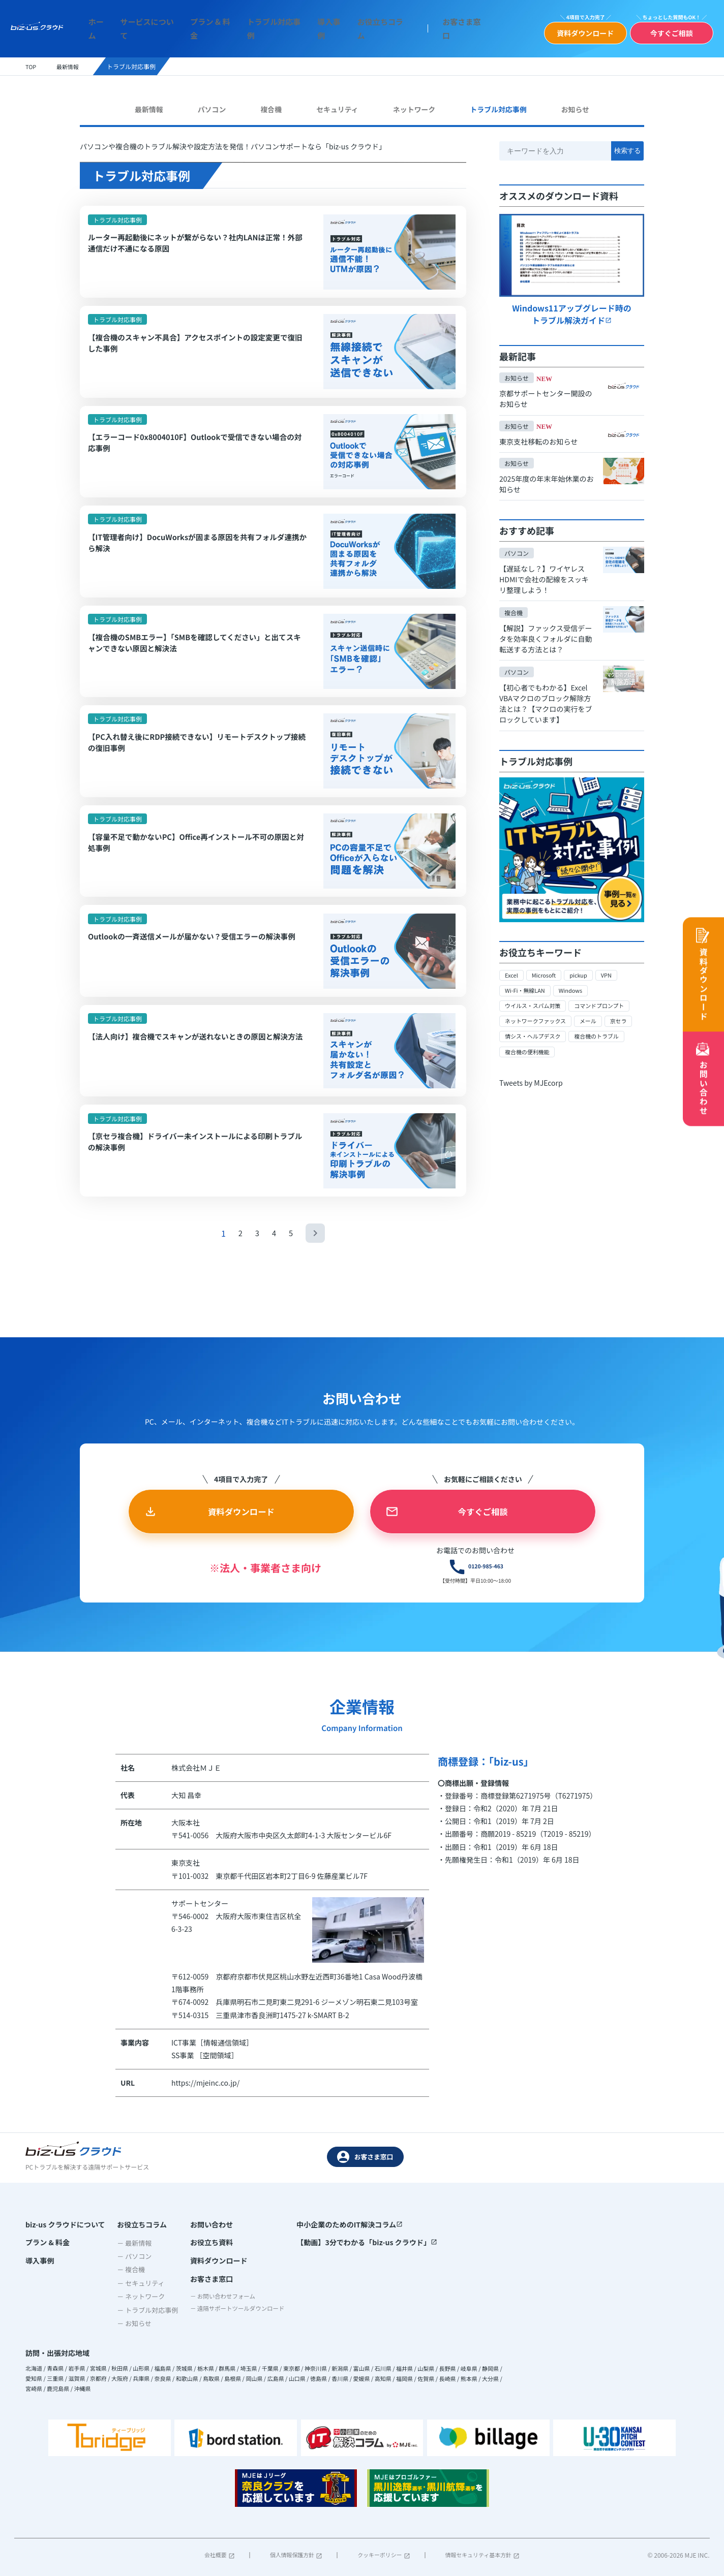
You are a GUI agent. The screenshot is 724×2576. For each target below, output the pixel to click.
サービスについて (149, 25)
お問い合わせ (203, 2259)
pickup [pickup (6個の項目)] (582, 967)
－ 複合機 (127, 2304)
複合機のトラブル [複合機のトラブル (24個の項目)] (604, 1028)
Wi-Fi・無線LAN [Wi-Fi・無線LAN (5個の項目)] (527, 982)
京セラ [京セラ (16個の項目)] (627, 1013)
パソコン (212, 103)
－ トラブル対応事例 (143, 2344)
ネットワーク (410, 103)
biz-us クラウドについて (65, 2259)
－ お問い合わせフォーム (219, 2334)
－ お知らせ (130, 2358)
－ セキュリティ (136, 2318)
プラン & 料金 (205, 25)
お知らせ (573, 103)
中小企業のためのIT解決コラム (350, 2259)
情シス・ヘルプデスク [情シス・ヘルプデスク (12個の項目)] (535, 1028)
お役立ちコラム (356, 25)
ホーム (104, 25)
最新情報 (151, 103)
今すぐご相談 (664, 30)
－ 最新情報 (130, 2277)
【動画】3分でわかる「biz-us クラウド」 (367, 2278)
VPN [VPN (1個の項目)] (612, 967)
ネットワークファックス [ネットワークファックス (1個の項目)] (538, 1013)
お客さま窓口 (430, 25)
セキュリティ (334, 103)
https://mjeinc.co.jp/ (205, 2118)
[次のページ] (316, 1263)
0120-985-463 (436, 1599)
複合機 (269, 103)
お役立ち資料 (203, 2278)
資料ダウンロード (580, 30)
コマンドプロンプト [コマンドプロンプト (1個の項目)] (607, 997)
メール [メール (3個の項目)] (595, 1013)
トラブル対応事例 (261, 25)
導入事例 (310, 25)
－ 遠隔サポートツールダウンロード (235, 2347)
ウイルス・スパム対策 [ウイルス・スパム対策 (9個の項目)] (535, 997)
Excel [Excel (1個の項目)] (512, 967)
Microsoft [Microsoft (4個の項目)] (546, 967)
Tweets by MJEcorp (530, 1075)
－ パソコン (130, 2291)
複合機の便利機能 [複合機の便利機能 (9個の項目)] (529, 1044)
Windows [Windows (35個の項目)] (576, 982)
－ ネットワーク (137, 2331)
